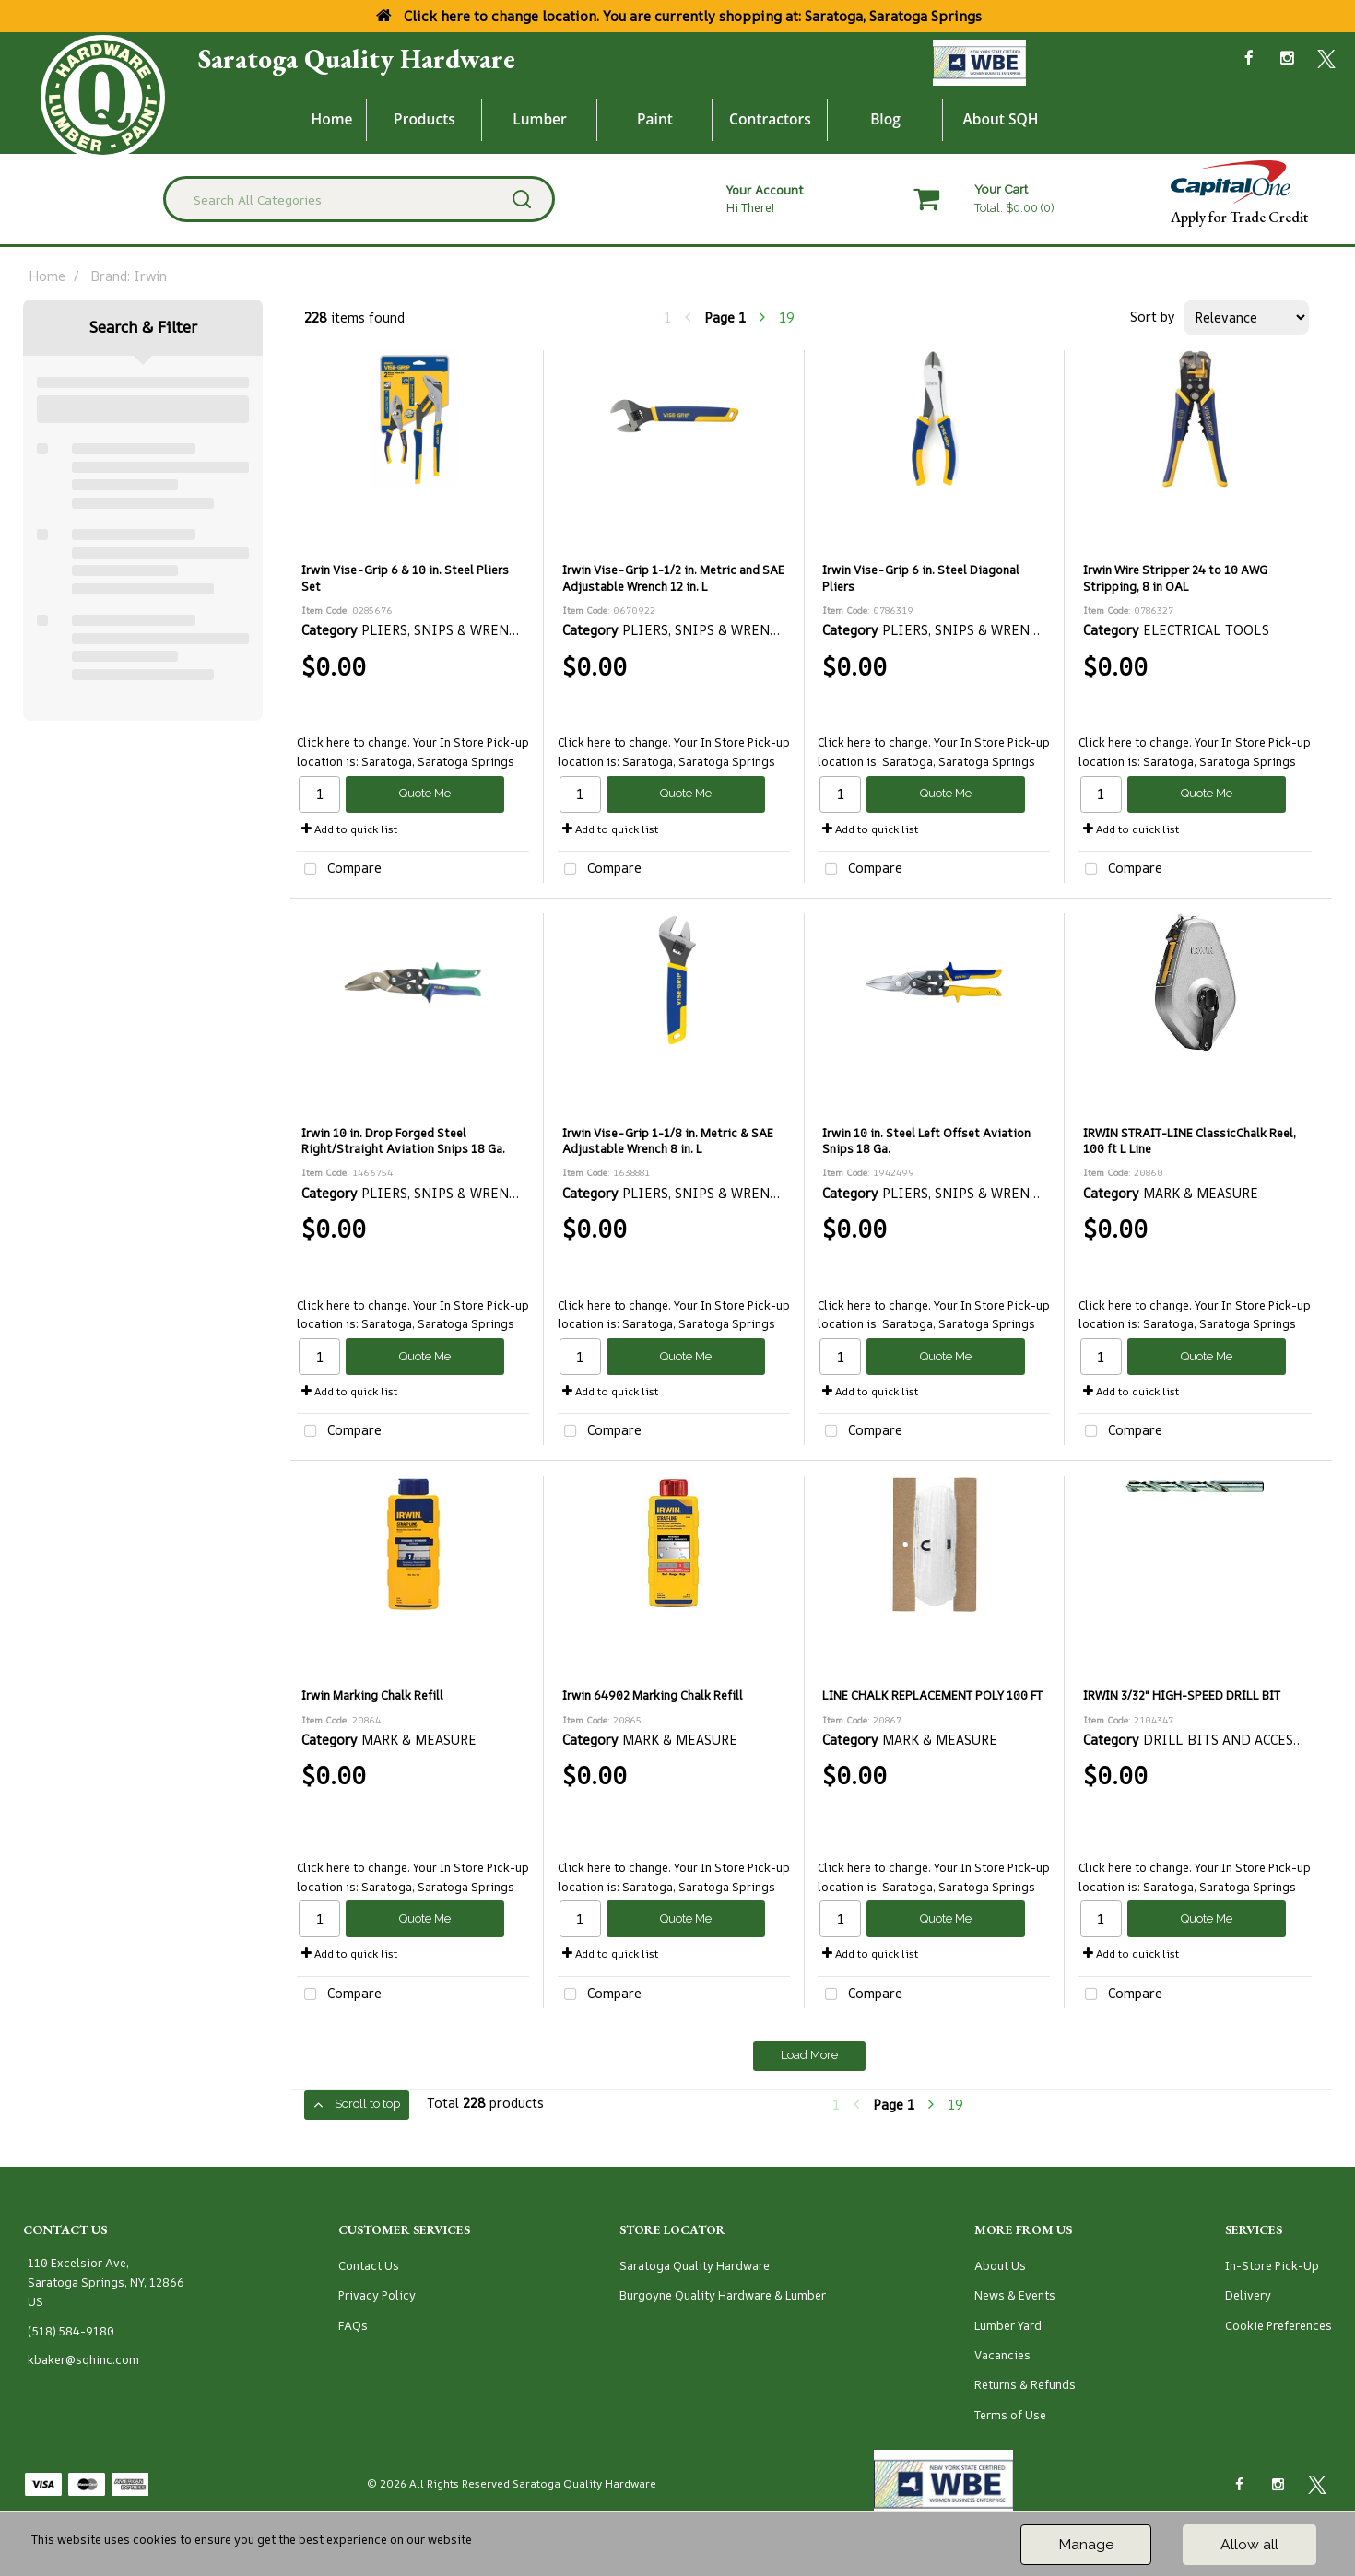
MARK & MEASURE (1200, 1193)
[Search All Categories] (359, 199)
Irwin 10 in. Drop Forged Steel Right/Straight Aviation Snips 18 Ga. (403, 1141)
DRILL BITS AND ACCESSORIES (1242, 1739)
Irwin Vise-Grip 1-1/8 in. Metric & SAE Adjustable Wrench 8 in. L (667, 1141)
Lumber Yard (1008, 2326)
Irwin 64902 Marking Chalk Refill (652, 1695)
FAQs (353, 2326)
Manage (1085, 2544)
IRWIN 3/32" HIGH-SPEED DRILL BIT (1181, 1695)
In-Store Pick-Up (1272, 2266)
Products (424, 119)
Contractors (770, 119)
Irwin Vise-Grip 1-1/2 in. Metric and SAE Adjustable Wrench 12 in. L (673, 578)
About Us (1000, 2266)
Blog (885, 119)
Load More (809, 2055)
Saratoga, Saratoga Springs (437, 762)
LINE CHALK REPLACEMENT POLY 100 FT (932, 1695)
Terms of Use (1010, 2415)
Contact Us (368, 2266)
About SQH (1000, 119)
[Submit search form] (522, 199)
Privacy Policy (377, 2295)
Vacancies (1002, 2355)
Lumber (540, 119)
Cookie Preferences (1278, 2326)
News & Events (1014, 2295)
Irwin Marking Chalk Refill (372, 1695)
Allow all (1249, 2544)
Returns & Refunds (1025, 2385)
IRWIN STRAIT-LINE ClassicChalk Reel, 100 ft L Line (1189, 1141)
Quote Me (425, 793)
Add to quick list (349, 829)
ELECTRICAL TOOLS (1206, 630)
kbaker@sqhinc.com (83, 2360)
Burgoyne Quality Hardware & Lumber (722, 2295)
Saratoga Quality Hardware (356, 58)
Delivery (1248, 2295)
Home (332, 119)
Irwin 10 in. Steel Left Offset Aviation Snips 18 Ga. (926, 1141)
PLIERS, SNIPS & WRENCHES (451, 630)
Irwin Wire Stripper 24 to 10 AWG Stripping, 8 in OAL (1175, 578)
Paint (655, 119)
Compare (339, 869)
